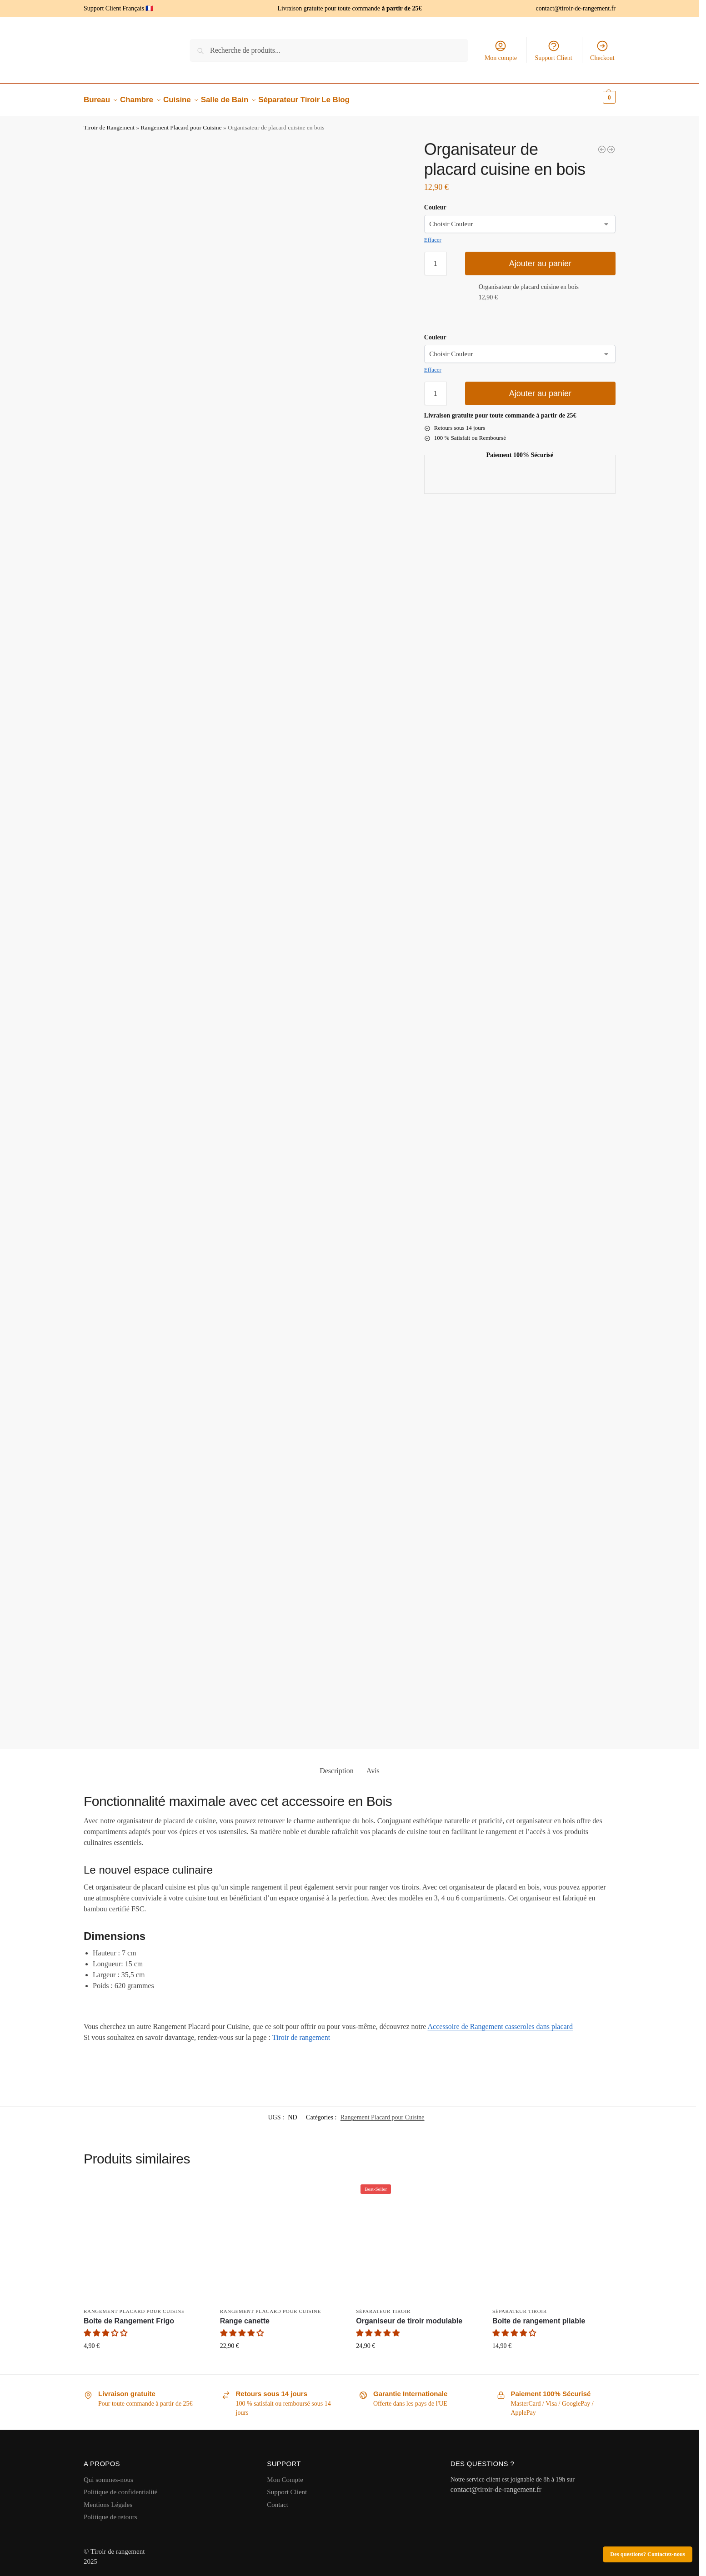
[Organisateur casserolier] (611, 144)
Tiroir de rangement (301, 2032)
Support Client (553, 50)
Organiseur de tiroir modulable (409, 2316)
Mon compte (501, 50)
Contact (277, 2499)
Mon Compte (285, 2474)
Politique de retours (110, 2512)
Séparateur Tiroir (383, 2306)
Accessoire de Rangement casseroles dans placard (500, 2021)
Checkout (602, 50)
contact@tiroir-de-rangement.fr (576, 8)
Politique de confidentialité (120, 2487)
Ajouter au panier (540, 258)
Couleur (435, 202)
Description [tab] (337, 1766)
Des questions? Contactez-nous (647, 2554)
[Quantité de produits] (435, 258)
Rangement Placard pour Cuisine (181, 122)
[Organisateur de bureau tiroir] (601, 144)
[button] (596, 97)
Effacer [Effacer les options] (432, 234)
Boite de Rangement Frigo (129, 2316)
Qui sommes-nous (108, 2474)
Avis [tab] (373, 1766)
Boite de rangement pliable (538, 2316)
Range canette (245, 2316)
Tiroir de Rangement (109, 122)
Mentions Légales (108, 2499)
